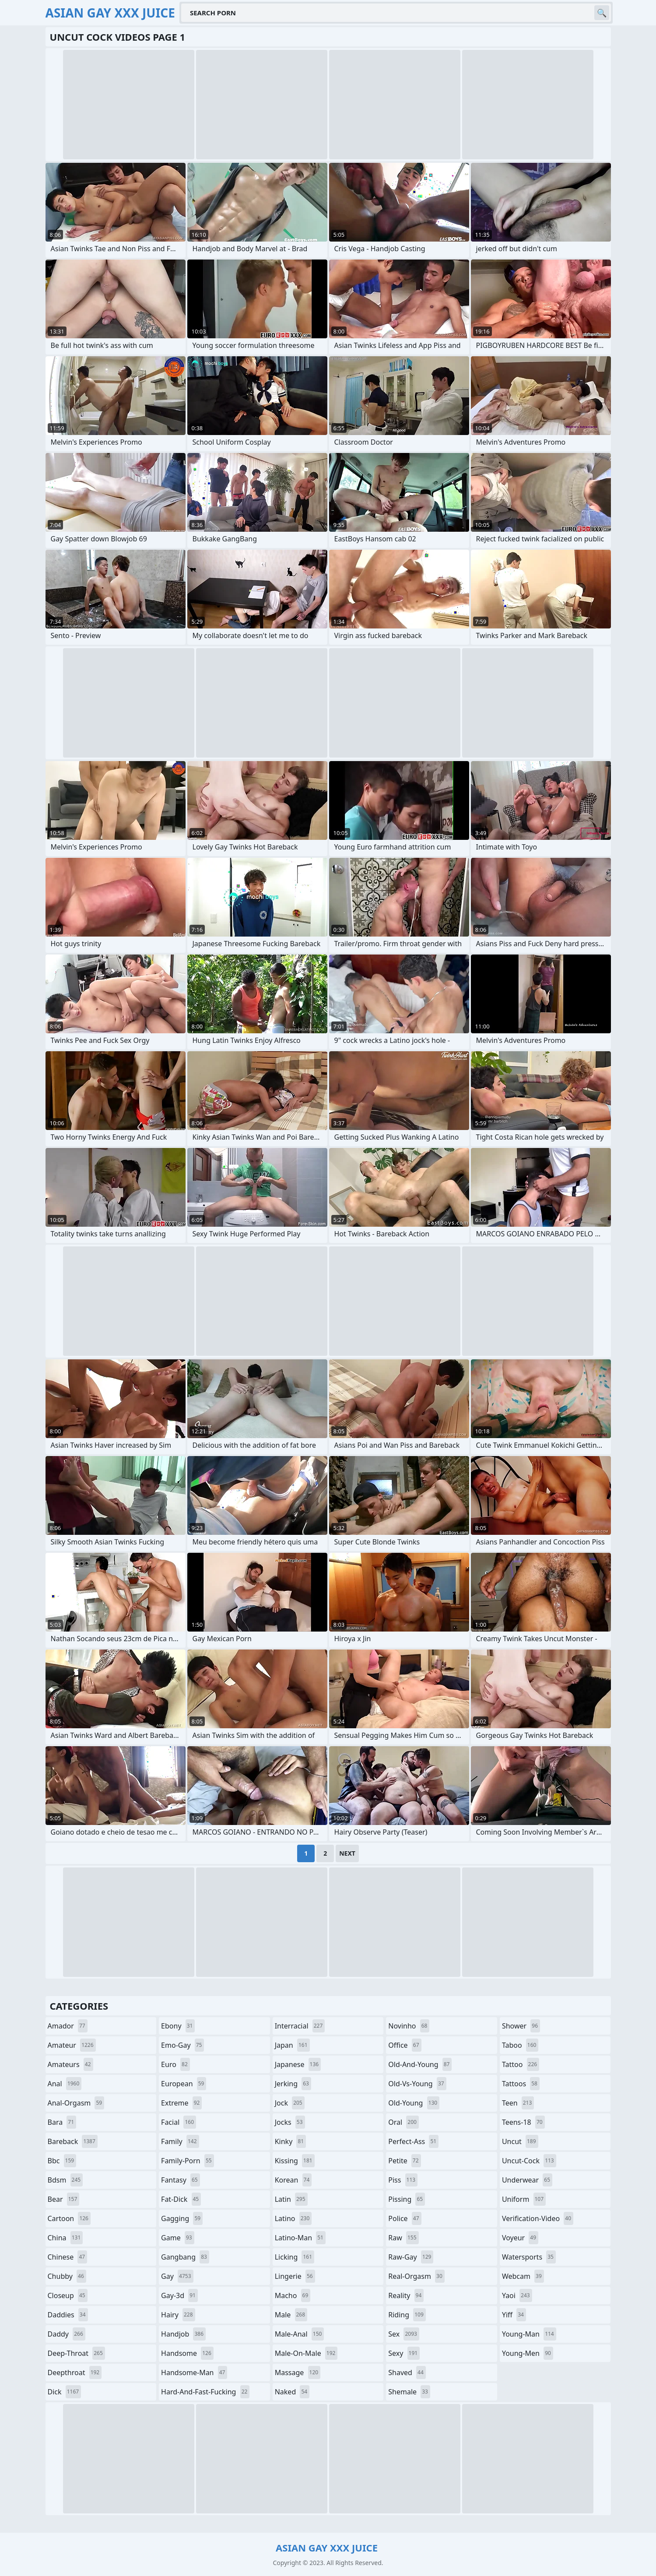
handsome (187, 2353)
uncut (520, 2141)
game (177, 2237)
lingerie (295, 2276)
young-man (529, 2334)
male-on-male (306, 2353)
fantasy (180, 2179)
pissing (406, 2199)
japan (292, 2045)
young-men (527, 2353)
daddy (66, 2334)
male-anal (299, 2334)
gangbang (185, 2257)
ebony (178, 2025)
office (404, 2045)
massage (297, 2372)
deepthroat (75, 2372)
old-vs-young (417, 2083)
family (180, 2141)
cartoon (69, 2218)
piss (402, 2179)
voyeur (520, 2237)
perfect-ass (413, 2141)
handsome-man (194, 2372)
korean (293, 2179)
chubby (67, 2276)
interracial (300, 2025)
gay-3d (179, 2295)
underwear (527, 2179)
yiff (514, 2314)
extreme (181, 2102)
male (291, 2314)
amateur (72, 2045)
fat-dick (181, 2199)
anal (65, 2083)
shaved (407, 2372)
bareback (73, 2141)
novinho (408, 2025)
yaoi (517, 2295)
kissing (295, 2160)
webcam (523, 2276)
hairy (178, 2314)
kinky (290, 2141)
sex (403, 2334)
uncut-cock (529, 2160)
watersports (529, 2257)
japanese (298, 2064)
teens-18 (523, 2122)
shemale (409, 2391)
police (404, 2218)
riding (407, 2314)
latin (291, 2199)
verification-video (537, 2218)
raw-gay (410, 2257)
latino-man (300, 2237)
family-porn (187, 2160)
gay (177, 2276)
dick (64, 2391)
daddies (68, 2314)
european (183, 2083)
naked (292, 2391)
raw (403, 2237)
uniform (524, 2199)
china (65, 2237)
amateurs (70, 2064)
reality (406, 2295)
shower (521, 2025)
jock (290, 2102)
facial (178, 2122)
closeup (68, 2295)
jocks (290, 2122)
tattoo (520, 2064)
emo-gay (182, 2045)
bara (62, 2122)
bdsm (65, 2179)
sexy (404, 2353)
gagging (182, 2218)
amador (68, 2025)
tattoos (521, 2083)
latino (293, 2218)
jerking (293, 2083)
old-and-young (420, 2064)
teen (518, 2102)
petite (404, 2160)
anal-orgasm (76, 2102)
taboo (520, 2045)
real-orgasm (416, 2276)
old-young (413, 2102)
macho (293, 2295)
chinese (68, 2257)
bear (64, 2199)
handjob (183, 2334)
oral (403, 2122)
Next (347, 1853)
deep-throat (76, 2353)
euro (175, 2064)
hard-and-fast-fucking (205, 2391)
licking (294, 2257)
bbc (62, 2160)
